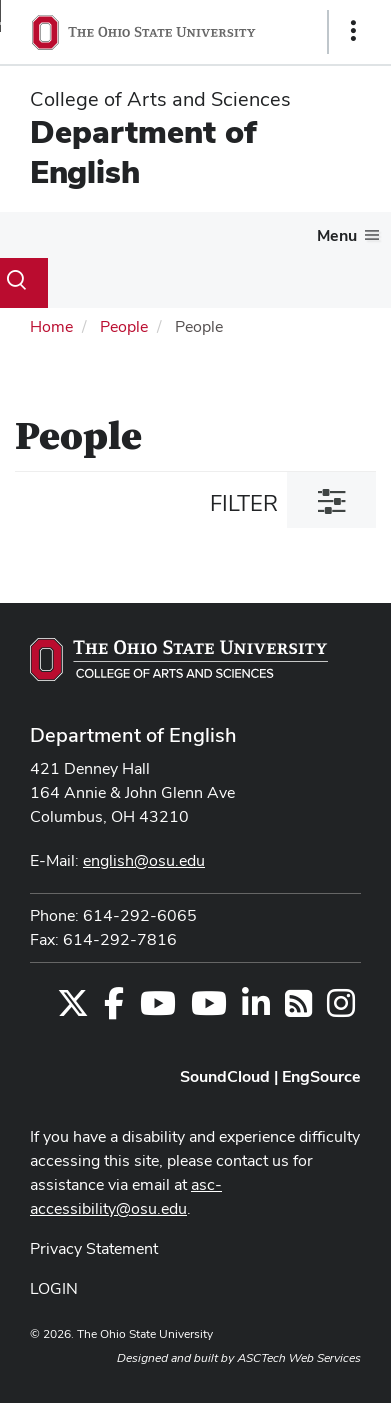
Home (51, 326)
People (124, 326)
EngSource (321, 1076)
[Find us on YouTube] (158, 1009)
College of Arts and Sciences (160, 99)
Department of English (143, 151)
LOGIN (54, 1288)
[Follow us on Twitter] (73, 1009)
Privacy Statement (94, 1248)
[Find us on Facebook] (114, 1009)
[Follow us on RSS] (298, 1009)
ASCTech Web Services (299, 1358)
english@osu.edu (144, 860)
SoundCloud (225, 1076)
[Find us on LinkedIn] (256, 1009)
